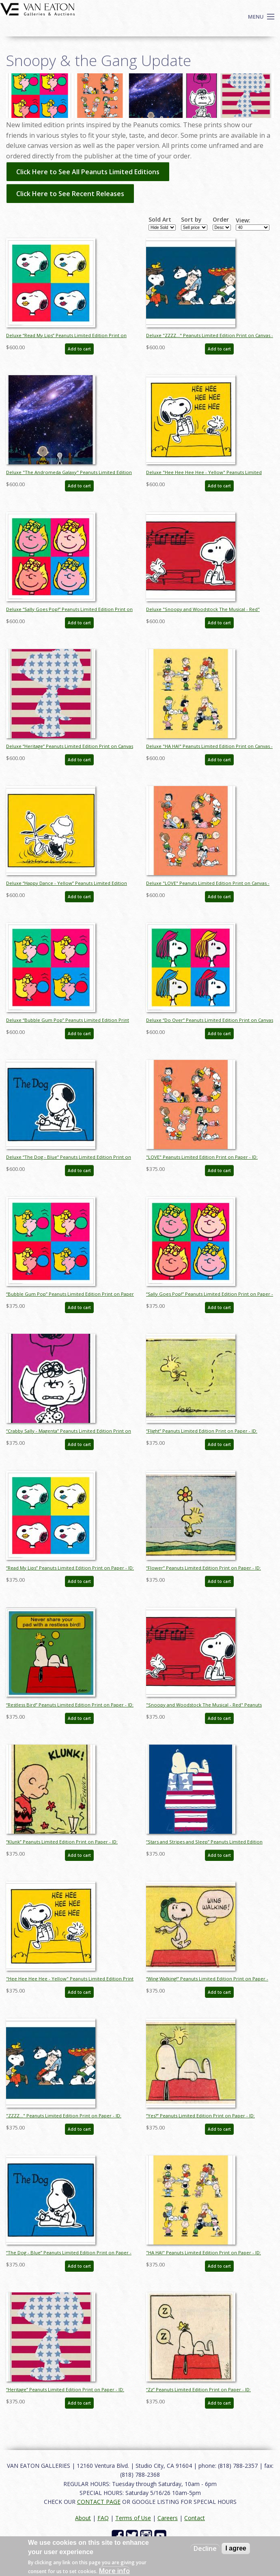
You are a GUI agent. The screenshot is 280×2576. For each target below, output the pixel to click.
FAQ (103, 2518)
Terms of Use (133, 2518)
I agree (235, 2548)
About (83, 2518)
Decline (205, 2548)
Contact (194, 2518)
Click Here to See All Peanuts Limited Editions (87, 171)
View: (243, 220)
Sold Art (160, 219)
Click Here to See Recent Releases (70, 193)
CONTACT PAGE (99, 2502)
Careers (167, 2518)
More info (114, 2570)
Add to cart (79, 349)
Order (221, 219)
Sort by (191, 219)
